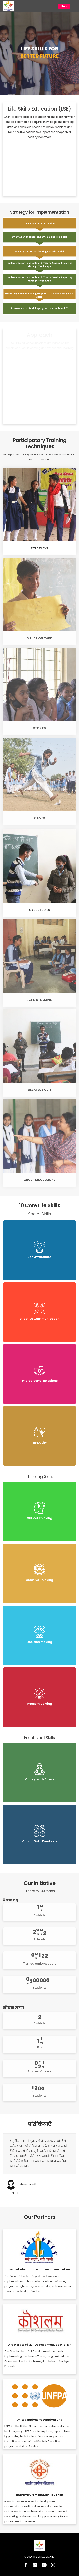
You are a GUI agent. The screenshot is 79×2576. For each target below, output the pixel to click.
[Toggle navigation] (74, 6)
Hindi (64, 6)
